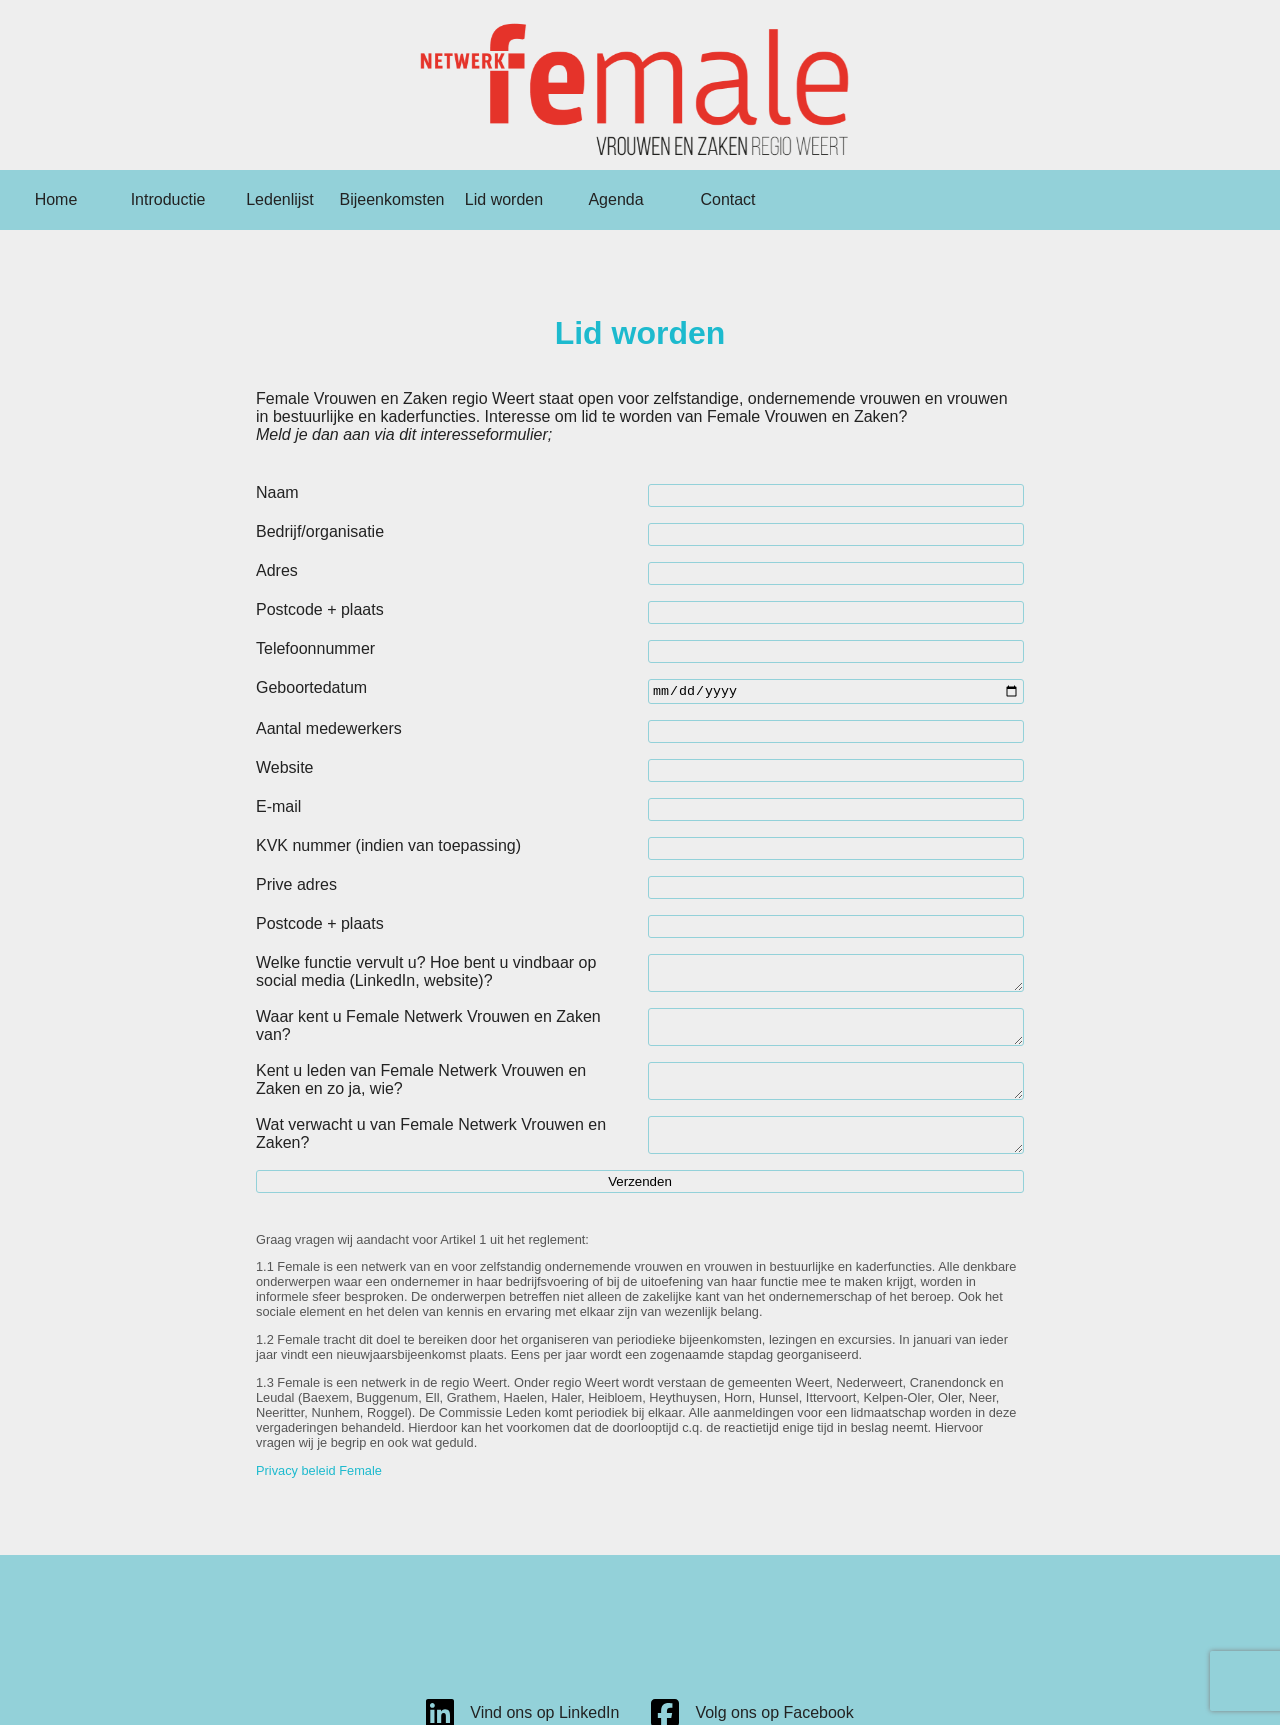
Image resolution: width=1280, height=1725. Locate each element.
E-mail (278, 809)
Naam (277, 492)
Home (56, 199)
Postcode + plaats (320, 609)
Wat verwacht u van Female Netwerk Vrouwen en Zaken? (431, 1154)
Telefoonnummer (315, 648)
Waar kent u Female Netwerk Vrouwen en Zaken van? (428, 1034)
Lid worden (504, 199)
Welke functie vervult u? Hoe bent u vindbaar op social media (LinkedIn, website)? (426, 974)
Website (285, 770)
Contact (727, 199)
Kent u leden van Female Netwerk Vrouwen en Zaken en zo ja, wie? (421, 1094)
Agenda (615, 199)
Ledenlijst (280, 199)
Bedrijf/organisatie (320, 531)
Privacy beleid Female (319, 1496)
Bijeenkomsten (392, 199)
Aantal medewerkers (329, 731)
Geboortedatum (311, 687)
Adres (277, 570)
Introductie (168, 199)
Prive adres (296, 887)
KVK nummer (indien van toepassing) (388, 848)
